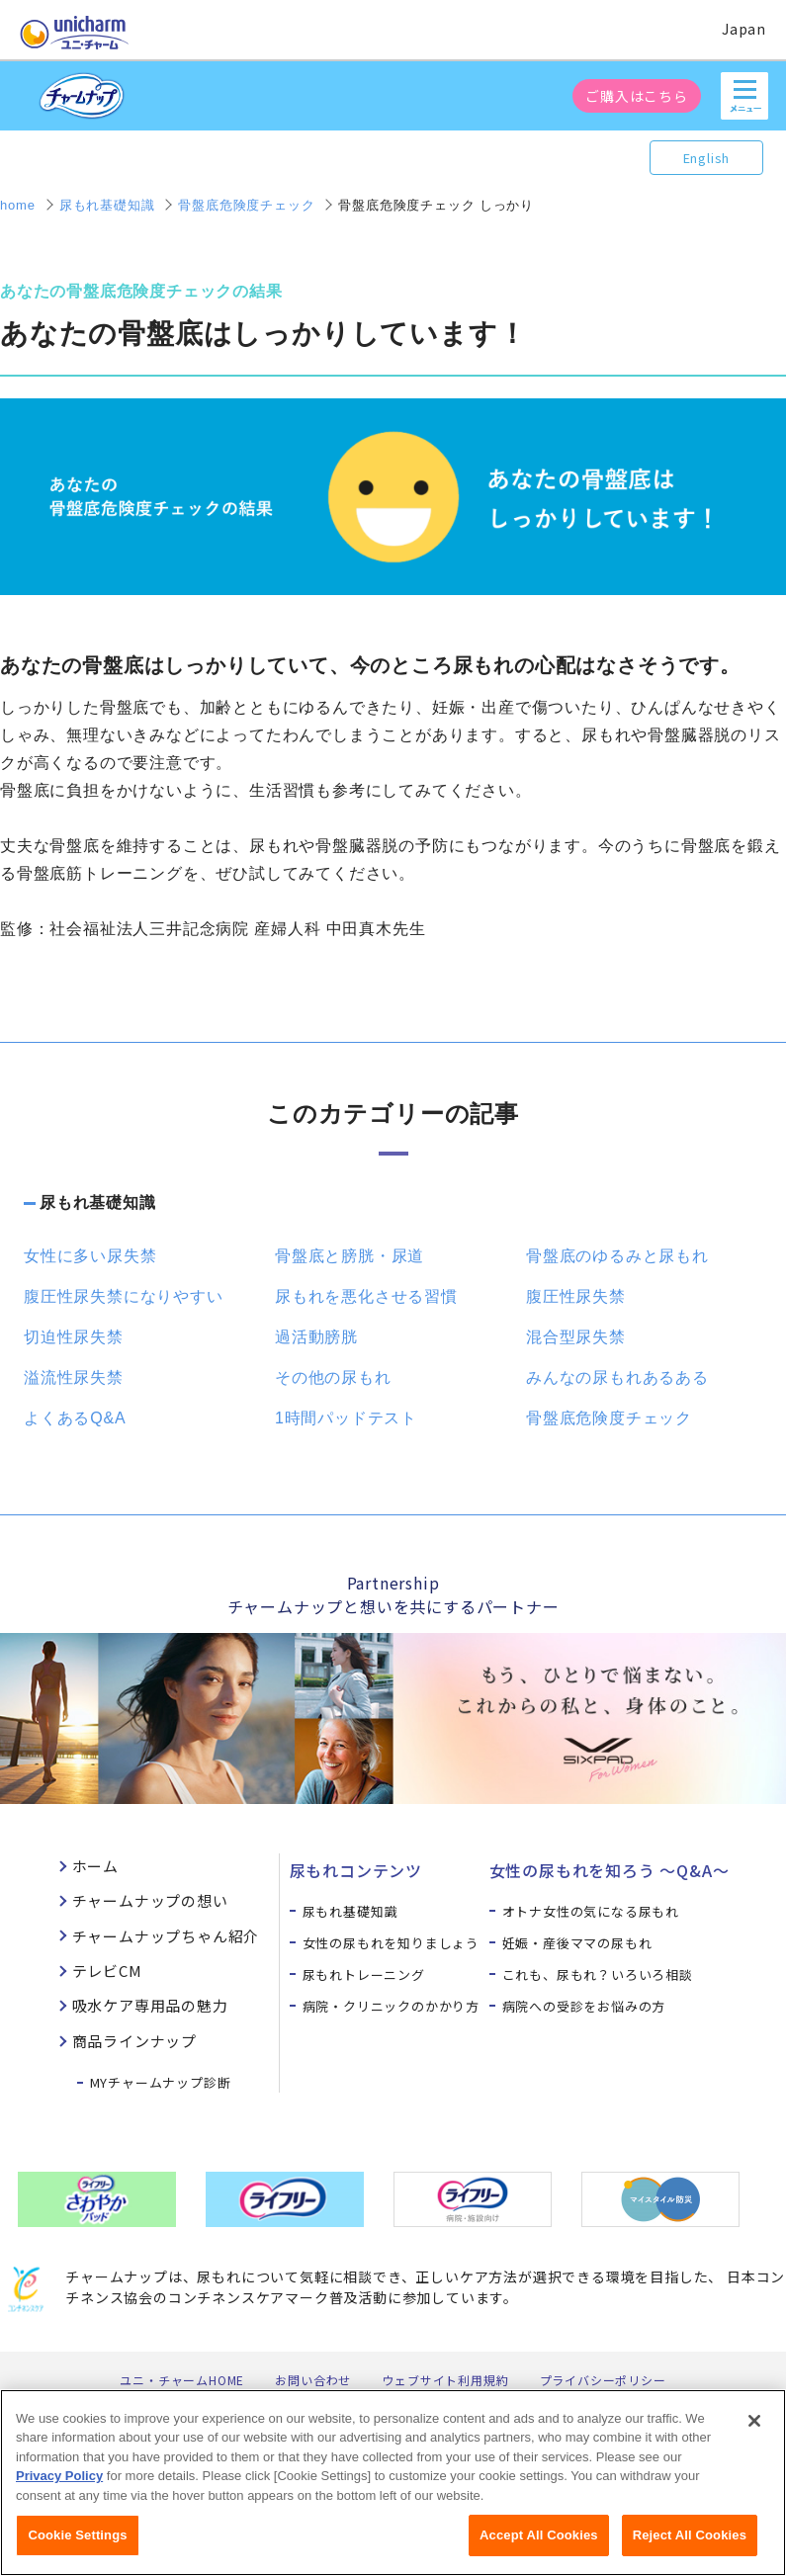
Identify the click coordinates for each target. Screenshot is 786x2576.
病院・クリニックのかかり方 (391, 2006)
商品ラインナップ (134, 2040)
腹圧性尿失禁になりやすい (123, 1296)
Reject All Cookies (689, 2550)
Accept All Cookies (539, 2550)
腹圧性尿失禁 (576, 1296)
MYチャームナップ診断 (160, 2082)
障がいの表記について (530, 2397)
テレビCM (107, 1970)
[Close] (754, 2435)
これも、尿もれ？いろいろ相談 (597, 1974)
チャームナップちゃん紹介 (166, 1936)
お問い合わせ (313, 2379)
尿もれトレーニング (364, 1974)
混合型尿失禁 (576, 1337)
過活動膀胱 (316, 1337)
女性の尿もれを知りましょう (391, 1942)
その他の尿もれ (333, 1377)
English (707, 157)
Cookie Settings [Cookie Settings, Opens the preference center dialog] (77, 2550)
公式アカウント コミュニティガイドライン (314, 2397)
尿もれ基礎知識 (98, 1202)
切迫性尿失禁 (74, 1337)
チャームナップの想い (150, 1900)
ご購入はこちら (636, 96)
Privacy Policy (59, 2491)
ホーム (95, 1865)
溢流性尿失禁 (74, 1377)
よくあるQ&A (75, 1418)
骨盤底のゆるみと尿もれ (617, 1255)
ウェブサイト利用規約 (445, 2379)
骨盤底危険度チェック (609, 1418)
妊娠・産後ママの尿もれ (577, 1942)
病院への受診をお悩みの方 (584, 2006)
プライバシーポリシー (603, 2379)
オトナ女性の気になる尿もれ (590, 1911)
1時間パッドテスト (346, 1418)
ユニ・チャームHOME (182, 2379)
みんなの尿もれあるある (617, 1377)
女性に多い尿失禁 (90, 1255)
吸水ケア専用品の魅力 (150, 2005)
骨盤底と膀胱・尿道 (349, 1255)
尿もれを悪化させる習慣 (366, 1296)
